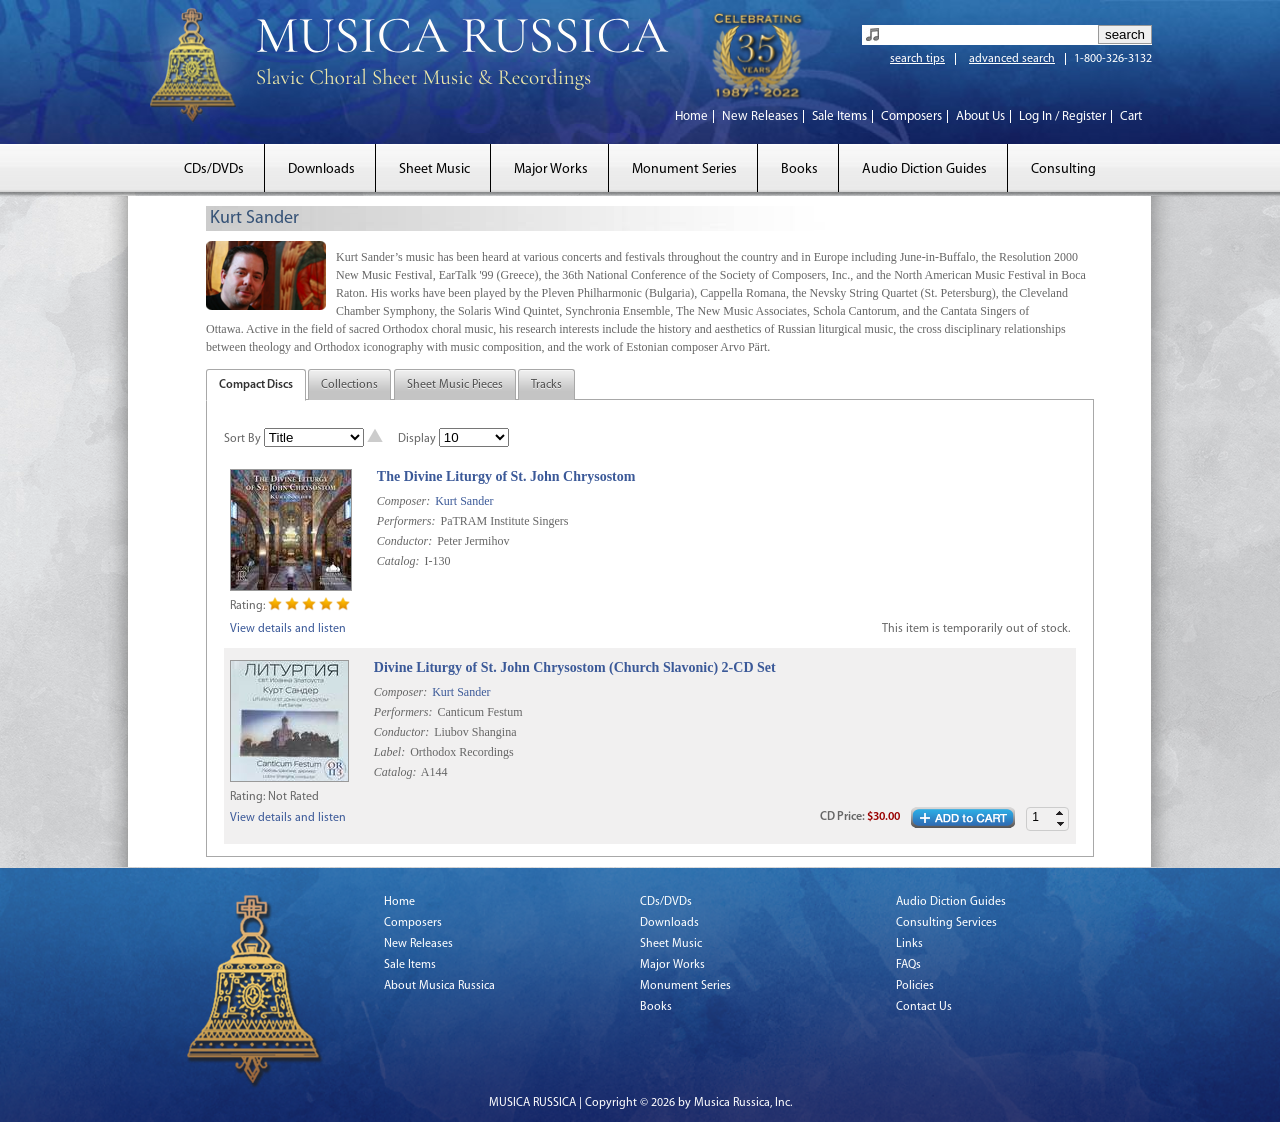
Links (909, 944)
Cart (1131, 116)
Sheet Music (434, 169)
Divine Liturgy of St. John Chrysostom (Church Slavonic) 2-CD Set (575, 667)
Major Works (551, 169)
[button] (1060, 813)
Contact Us (924, 1007)
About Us (980, 116)
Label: (389, 752)
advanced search (1012, 59)
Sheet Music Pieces (455, 385)
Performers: (406, 521)
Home (691, 116)
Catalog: (398, 561)
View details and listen (288, 629)
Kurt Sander (464, 501)
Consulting (1063, 169)
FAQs (908, 965)
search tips (917, 59)
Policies (915, 986)
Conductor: (404, 541)
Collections (349, 385)
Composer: (403, 501)
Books (799, 169)
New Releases (760, 116)
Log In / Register (1062, 116)
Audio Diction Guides (924, 169)
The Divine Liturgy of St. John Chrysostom (506, 476)
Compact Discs (256, 385)
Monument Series (684, 169)
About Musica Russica (439, 986)
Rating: (247, 606)
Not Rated (293, 797)
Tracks (546, 385)
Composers (911, 116)
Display (417, 439)
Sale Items (839, 116)
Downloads (321, 169)
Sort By (242, 439)
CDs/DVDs (214, 169)
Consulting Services (946, 923)
